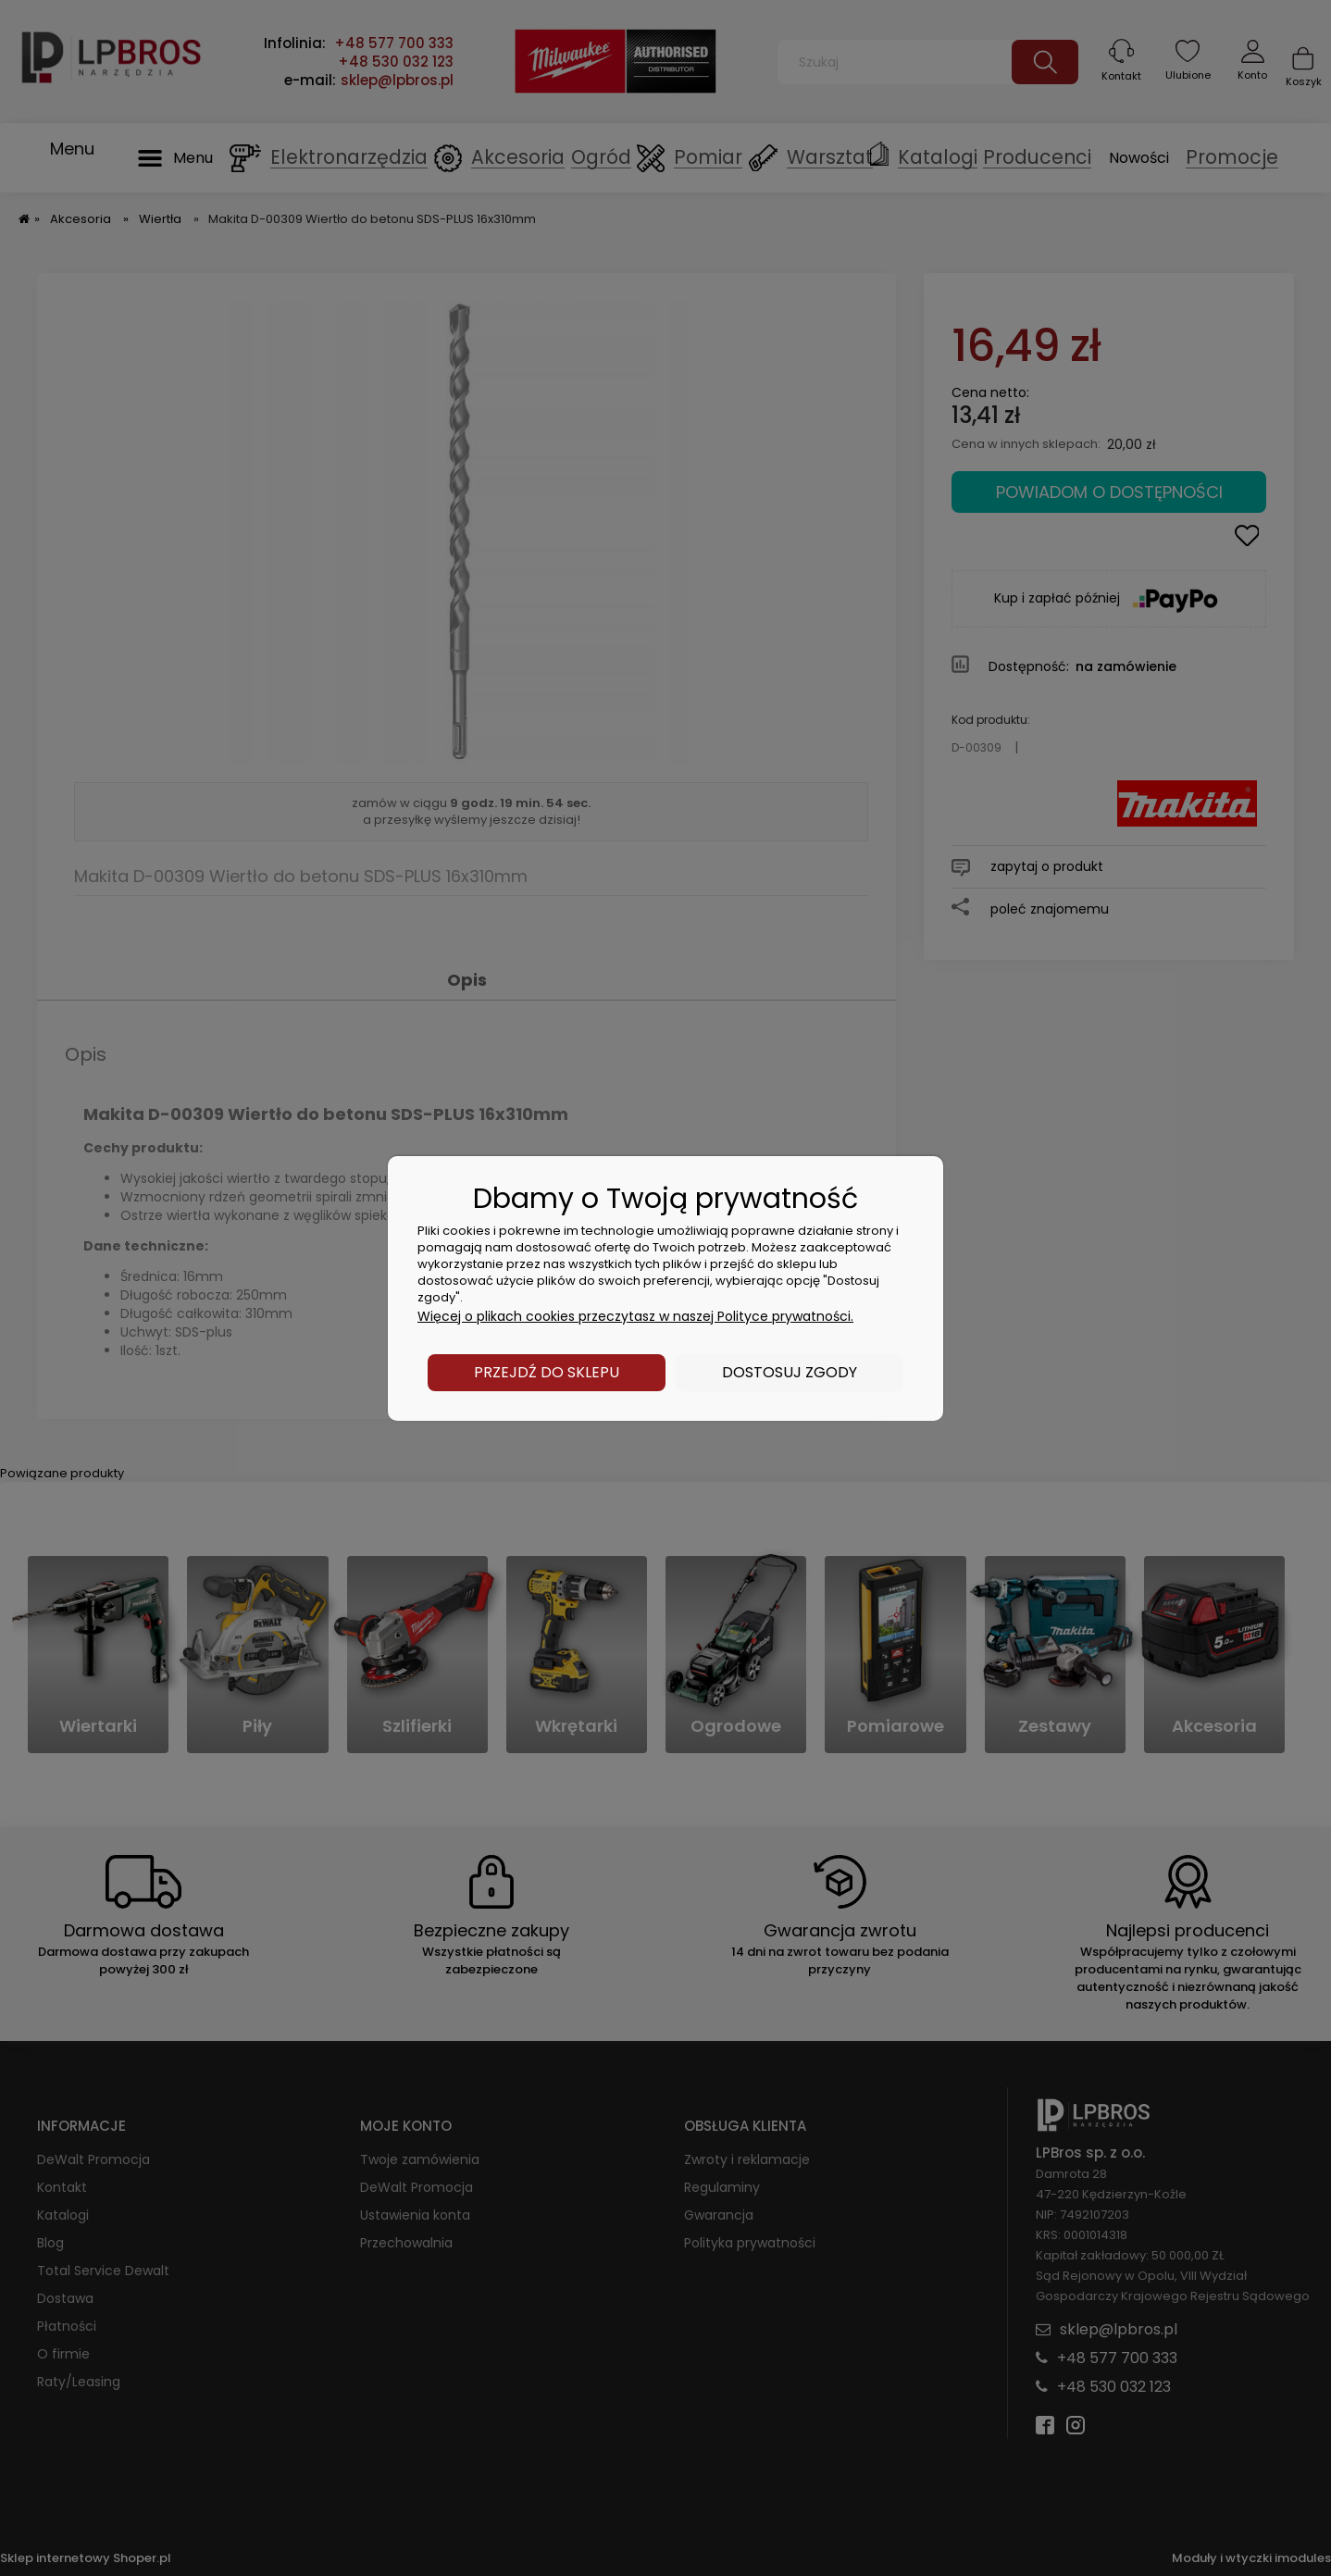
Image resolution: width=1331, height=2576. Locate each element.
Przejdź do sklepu (546, 1372)
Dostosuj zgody (789, 1372)
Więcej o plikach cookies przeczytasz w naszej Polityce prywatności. (635, 1316)
